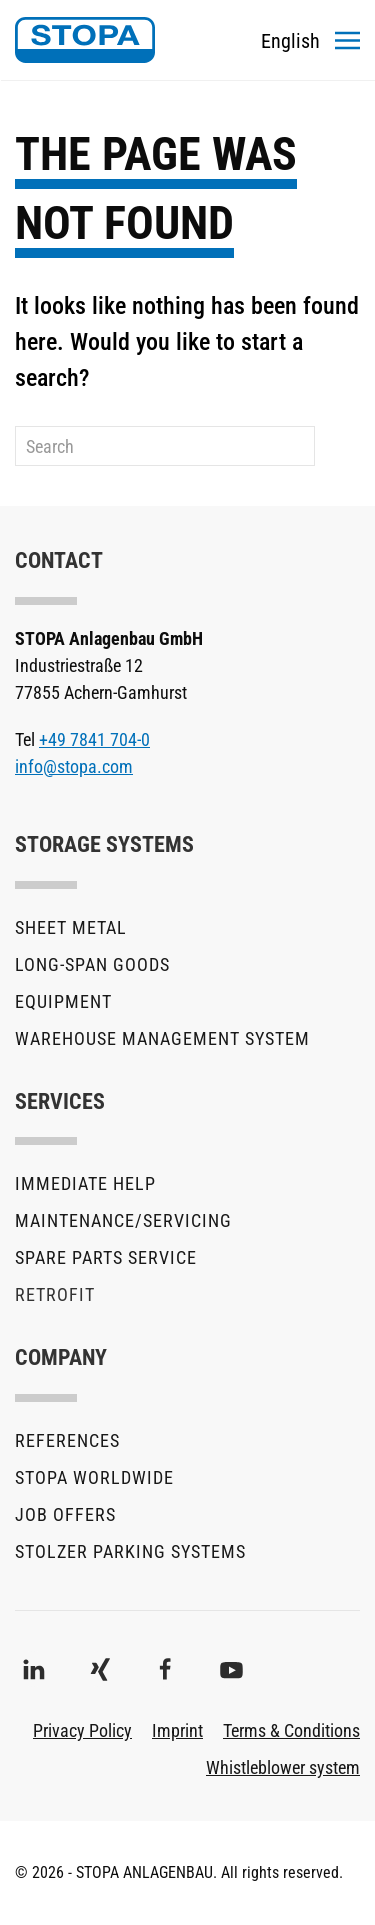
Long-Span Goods (92, 964)
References (67, 1440)
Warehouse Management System (162, 1038)
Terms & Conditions (291, 1730)
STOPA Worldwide (94, 1477)
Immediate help (85, 1183)
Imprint (177, 1730)
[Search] (165, 446)
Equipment (63, 1001)
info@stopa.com (74, 766)
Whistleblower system (283, 1767)
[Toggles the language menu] (290, 40)
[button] (347, 40)
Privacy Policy (82, 1730)
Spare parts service (106, 1257)
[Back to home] (85, 40)
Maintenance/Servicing (123, 1220)
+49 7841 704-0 (94, 739)
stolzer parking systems (130, 1551)
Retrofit (55, 1294)
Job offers (65, 1514)
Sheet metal (71, 927)
